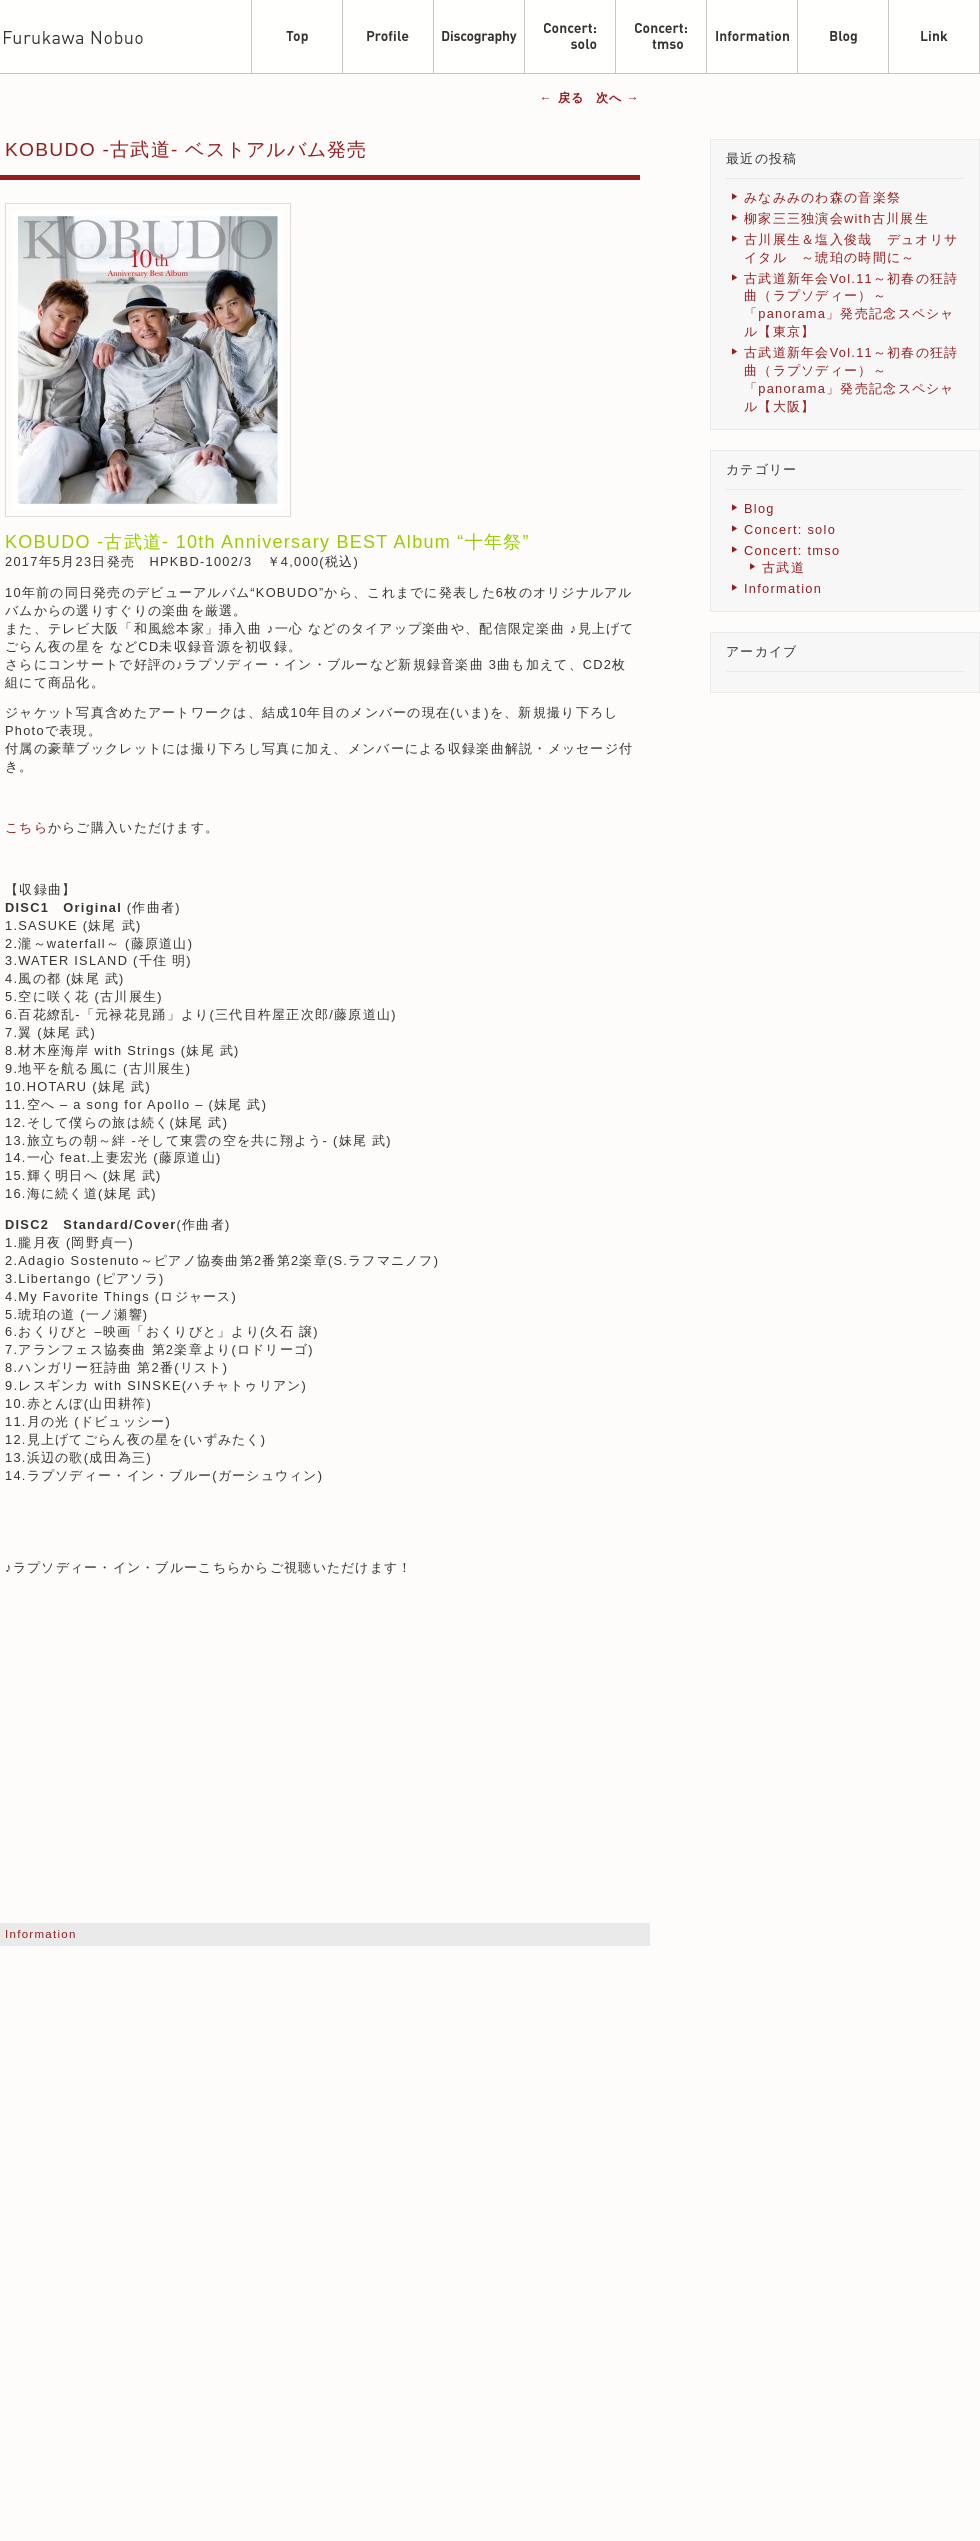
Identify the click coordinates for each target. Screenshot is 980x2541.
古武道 (783, 567)
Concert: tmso (792, 550)
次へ (618, 98)
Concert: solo (790, 529)
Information (41, 1934)
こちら (26, 827)
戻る (562, 98)
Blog (759, 508)
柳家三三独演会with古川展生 (836, 218)
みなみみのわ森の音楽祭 (822, 197)
